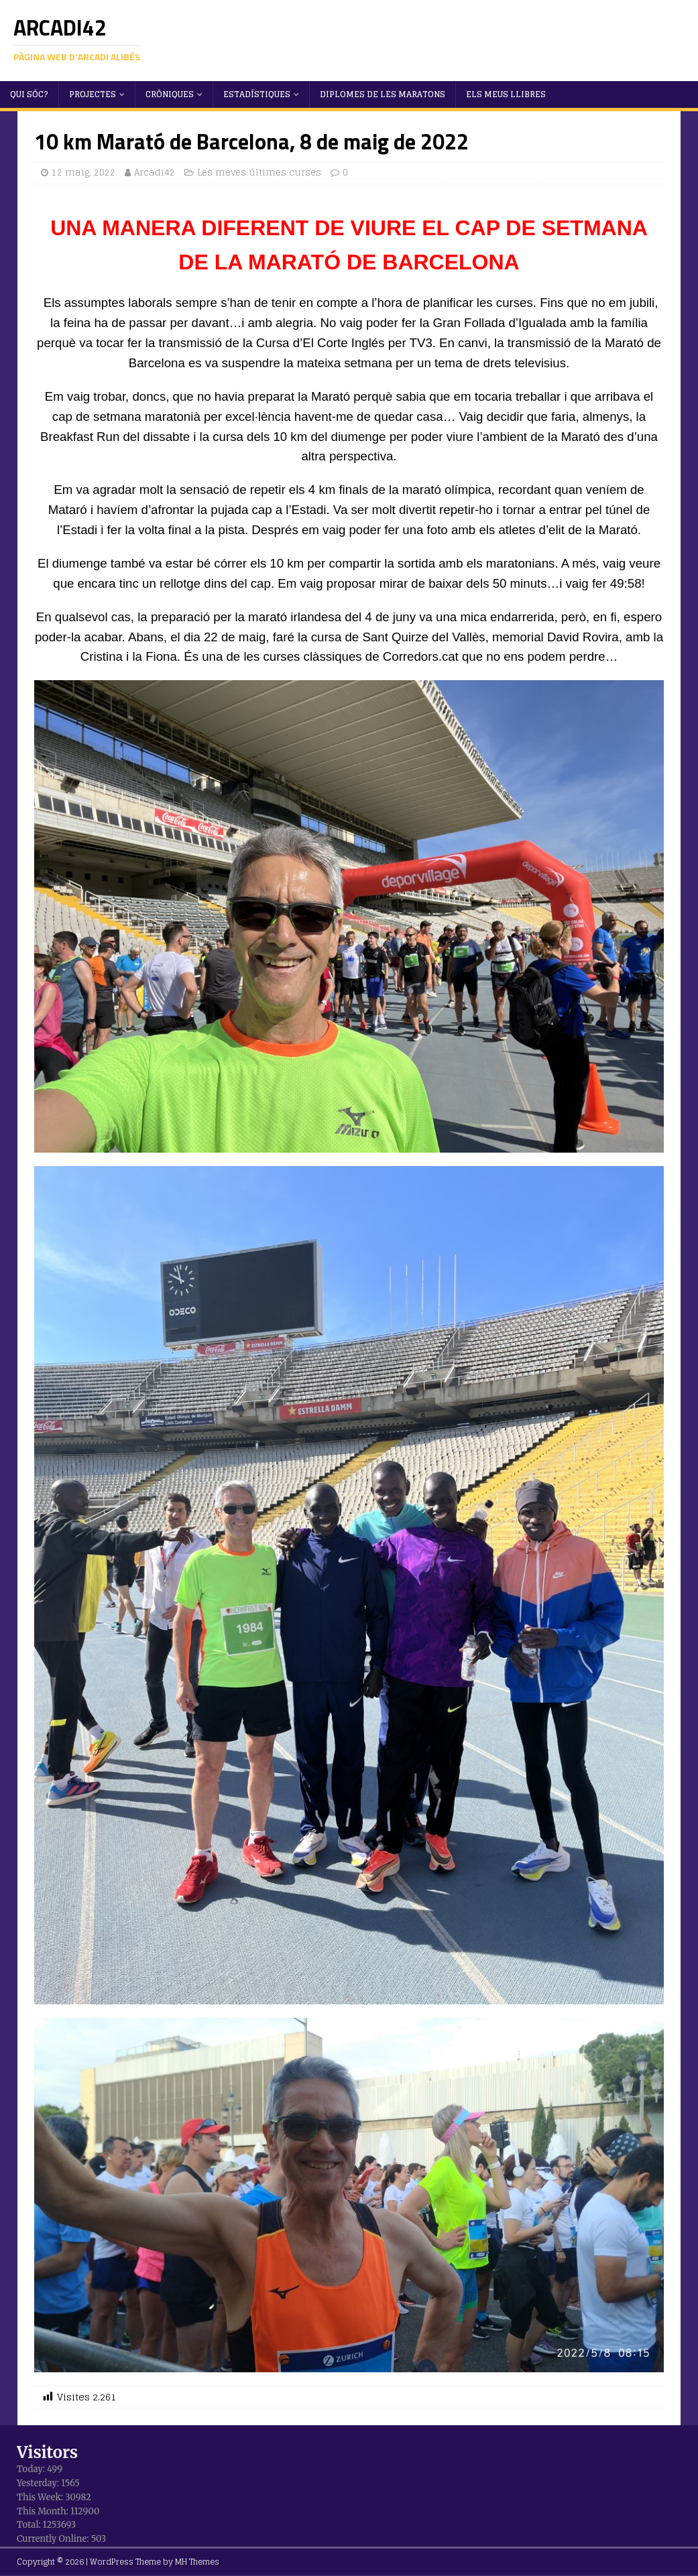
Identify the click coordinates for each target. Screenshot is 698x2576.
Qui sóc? (29, 94)
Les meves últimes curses (259, 172)
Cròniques (170, 94)
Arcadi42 (154, 172)
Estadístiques (256, 94)
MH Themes (197, 2562)
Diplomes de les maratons (382, 94)
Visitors (47, 2452)
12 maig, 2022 (83, 172)
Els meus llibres (506, 94)
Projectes (92, 94)
